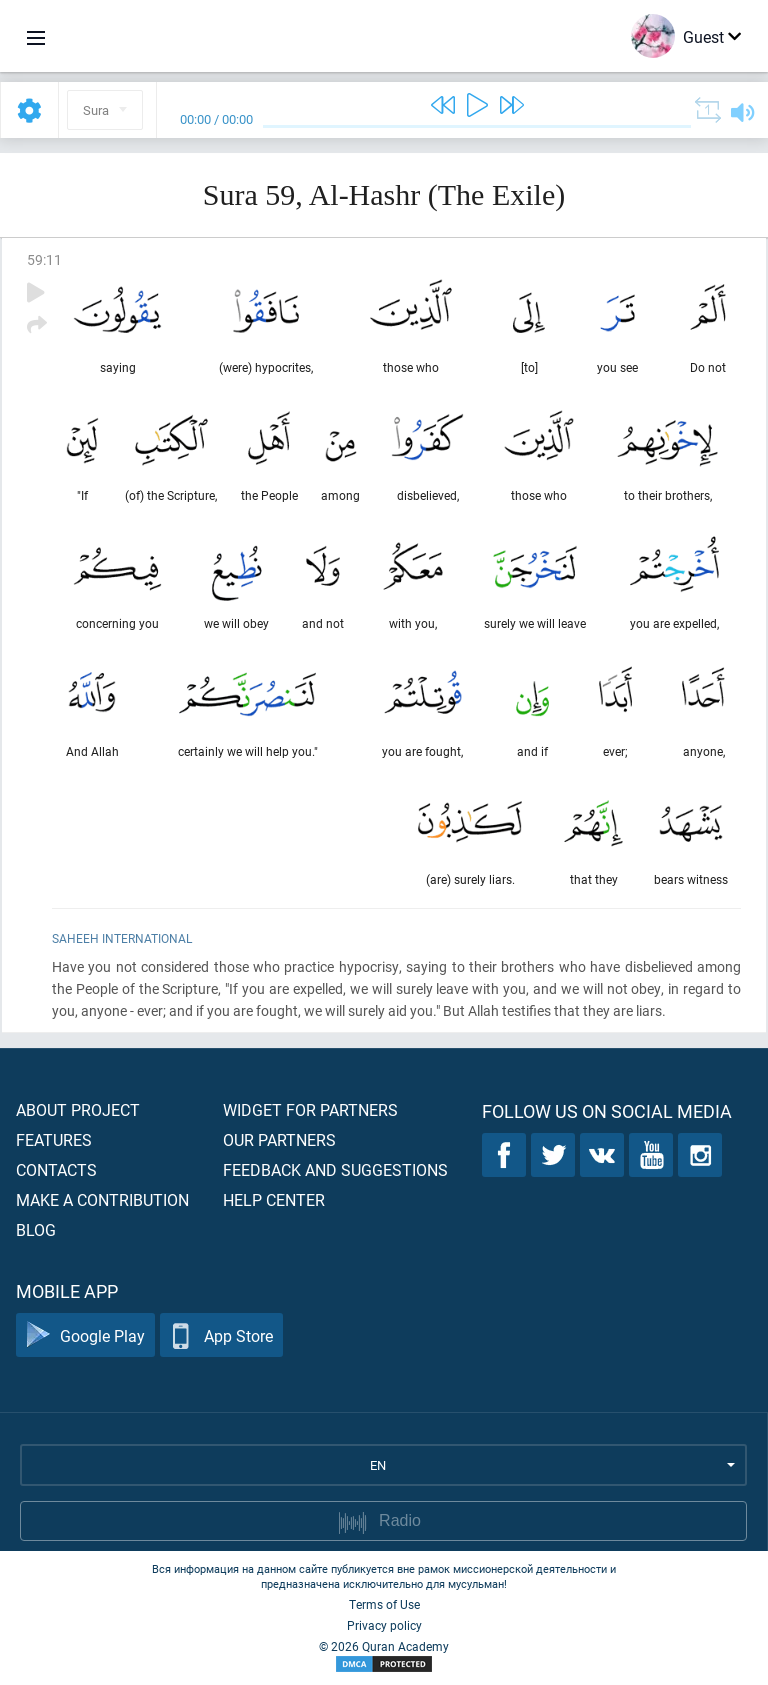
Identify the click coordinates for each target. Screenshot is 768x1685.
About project (78, 1109)
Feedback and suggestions (335, 1169)
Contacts (56, 1169)
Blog (36, 1229)
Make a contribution (102, 1199)
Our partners (279, 1139)
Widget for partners (310, 1109)
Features (54, 1139)
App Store (221, 1335)
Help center (274, 1199)
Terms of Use (384, 1604)
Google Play (85, 1335)
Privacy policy (384, 1625)
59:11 (44, 259)
